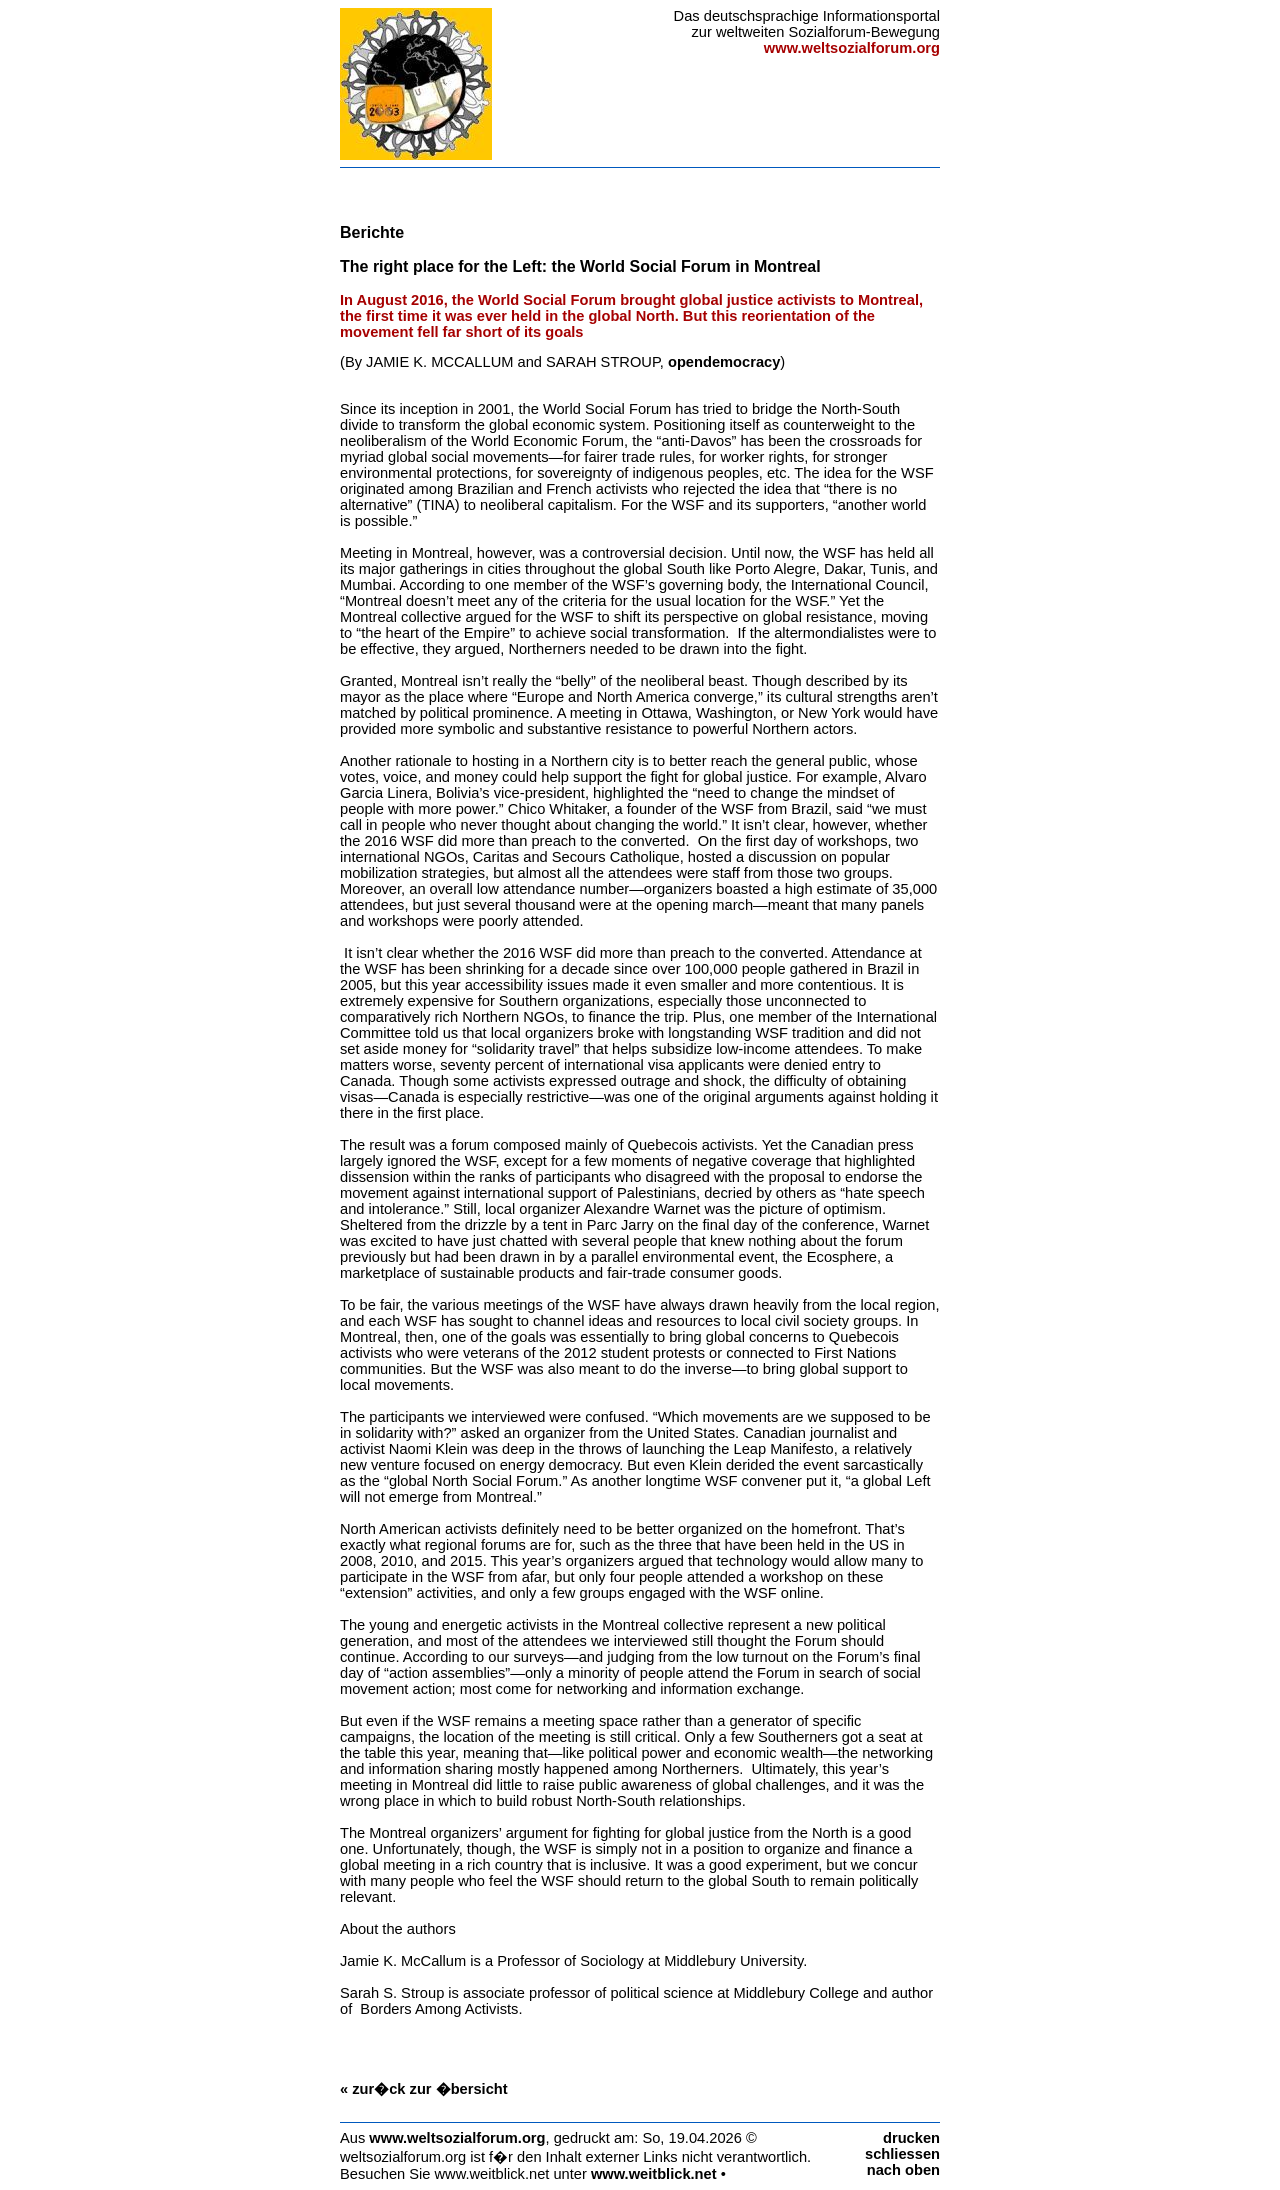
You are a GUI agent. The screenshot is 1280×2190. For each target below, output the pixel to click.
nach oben (903, 2170)
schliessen (902, 2154)
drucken (911, 2138)
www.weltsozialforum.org (457, 2138)
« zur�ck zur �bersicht (424, 2089)
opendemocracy (724, 362)
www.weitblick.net (654, 2174)
